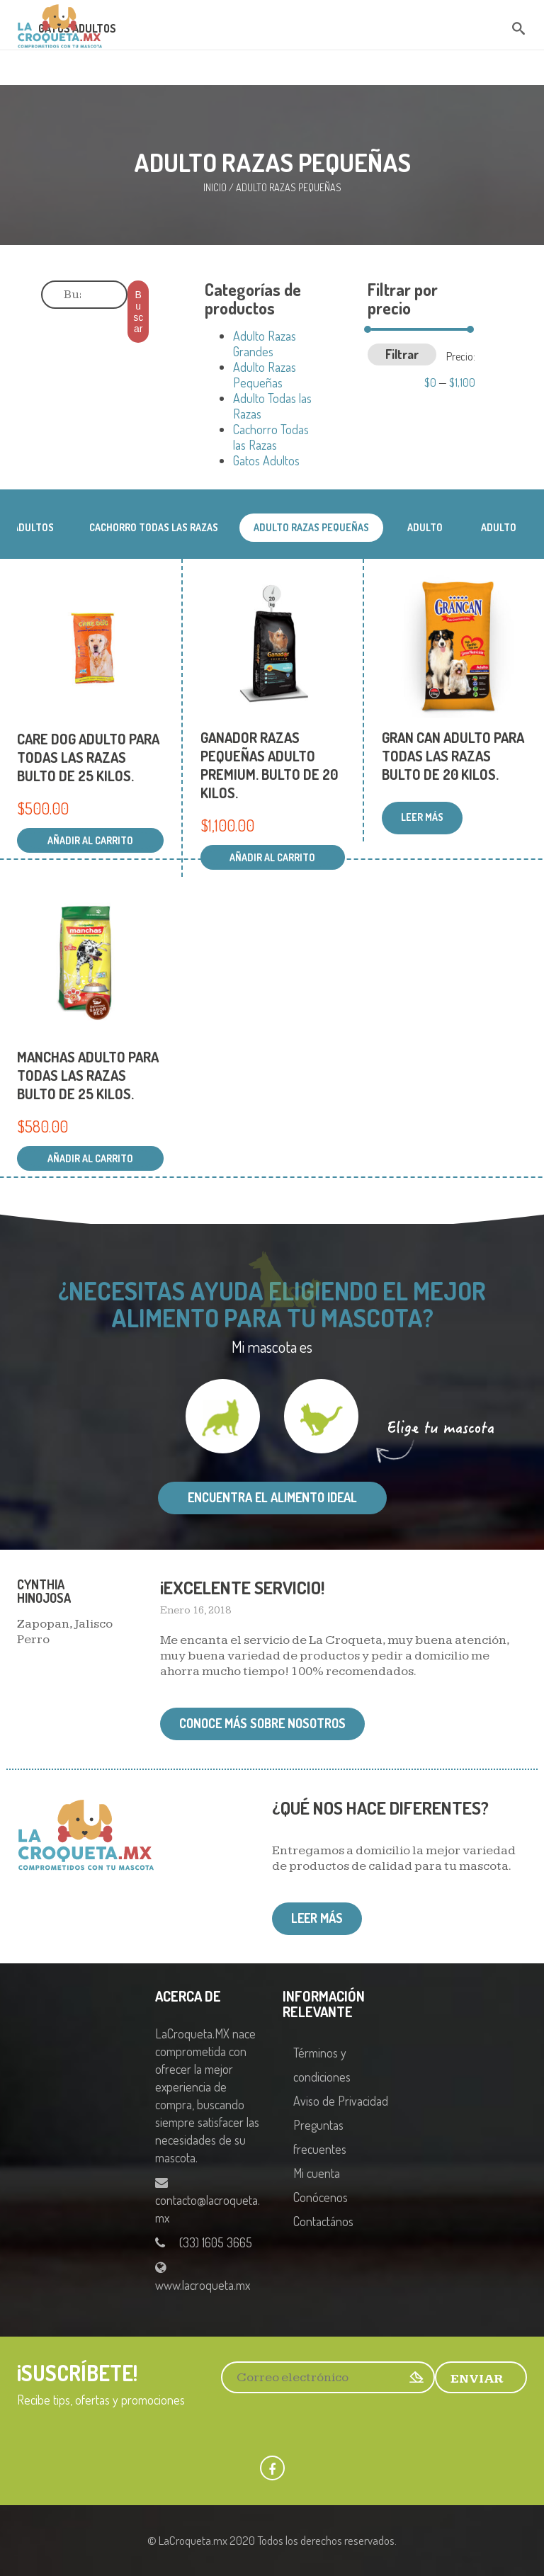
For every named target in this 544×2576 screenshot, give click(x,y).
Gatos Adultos (266, 460)
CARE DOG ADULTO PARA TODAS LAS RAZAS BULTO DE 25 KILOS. (88, 757)
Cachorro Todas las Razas (271, 437)
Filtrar (402, 354)
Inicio (215, 187)
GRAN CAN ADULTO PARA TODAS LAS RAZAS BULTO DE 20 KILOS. (453, 755)
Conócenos (320, 2197)
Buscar (138, 311)
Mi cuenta (316, 2173)
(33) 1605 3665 (215, 2242)
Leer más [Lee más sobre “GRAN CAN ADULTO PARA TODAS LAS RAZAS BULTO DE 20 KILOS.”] (422, 817)
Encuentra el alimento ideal (272, 1497)
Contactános (323, 2221)
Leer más (317, 1918)
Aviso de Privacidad (340, 2101)
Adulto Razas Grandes (264, 343)
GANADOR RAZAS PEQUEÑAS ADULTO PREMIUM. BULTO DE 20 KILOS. (269, 765)
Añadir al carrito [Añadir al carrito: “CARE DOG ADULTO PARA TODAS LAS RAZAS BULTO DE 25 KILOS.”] (90, 840)
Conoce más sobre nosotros (262, 1723)
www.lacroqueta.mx (202, 2285)
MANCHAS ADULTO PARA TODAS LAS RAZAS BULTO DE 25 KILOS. (88, 1075)
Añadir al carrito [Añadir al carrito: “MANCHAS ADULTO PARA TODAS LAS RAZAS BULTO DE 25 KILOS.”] (90, 1158)
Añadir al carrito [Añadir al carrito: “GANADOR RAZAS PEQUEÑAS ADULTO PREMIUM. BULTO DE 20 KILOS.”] (272, 857)
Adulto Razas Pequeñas (264, 374)
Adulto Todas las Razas (498, 531)
